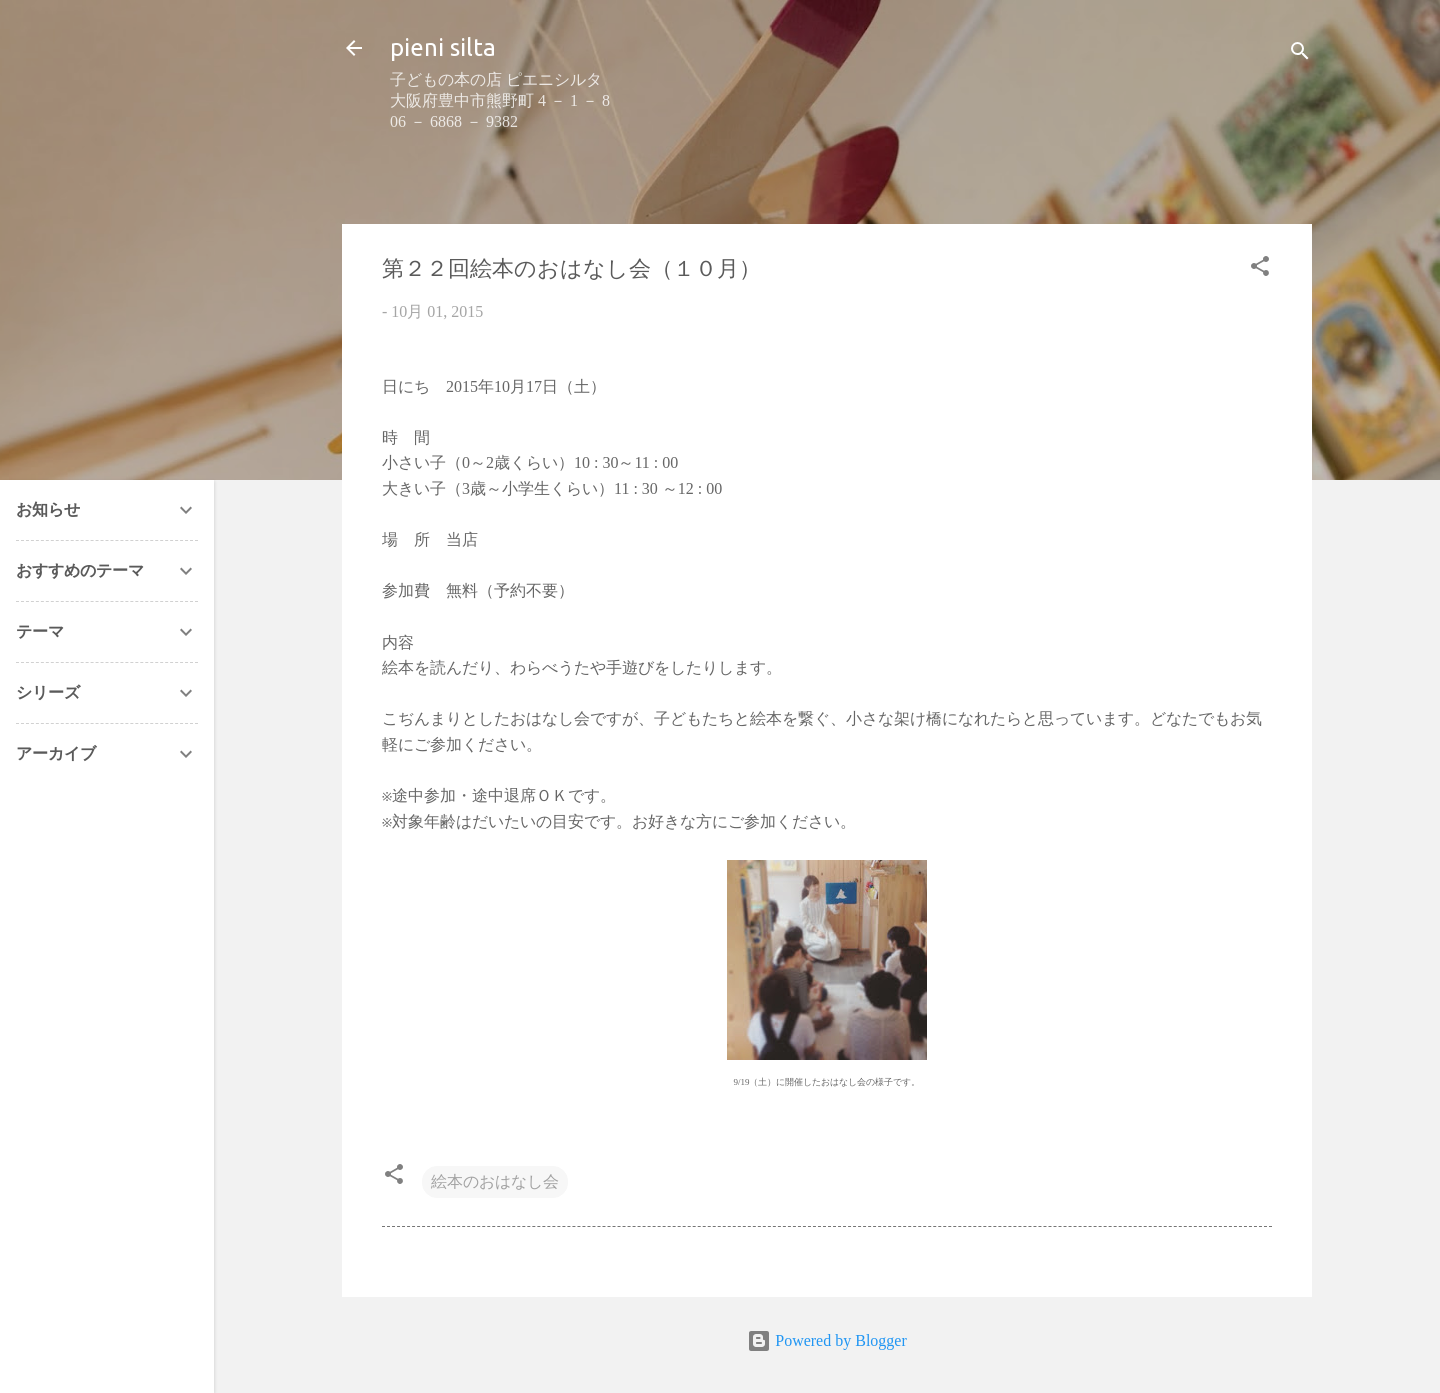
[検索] (1300, 54)
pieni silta (443, 47)
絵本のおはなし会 (495, 1181)
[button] (1260, 269)
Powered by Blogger (827, 1340)
